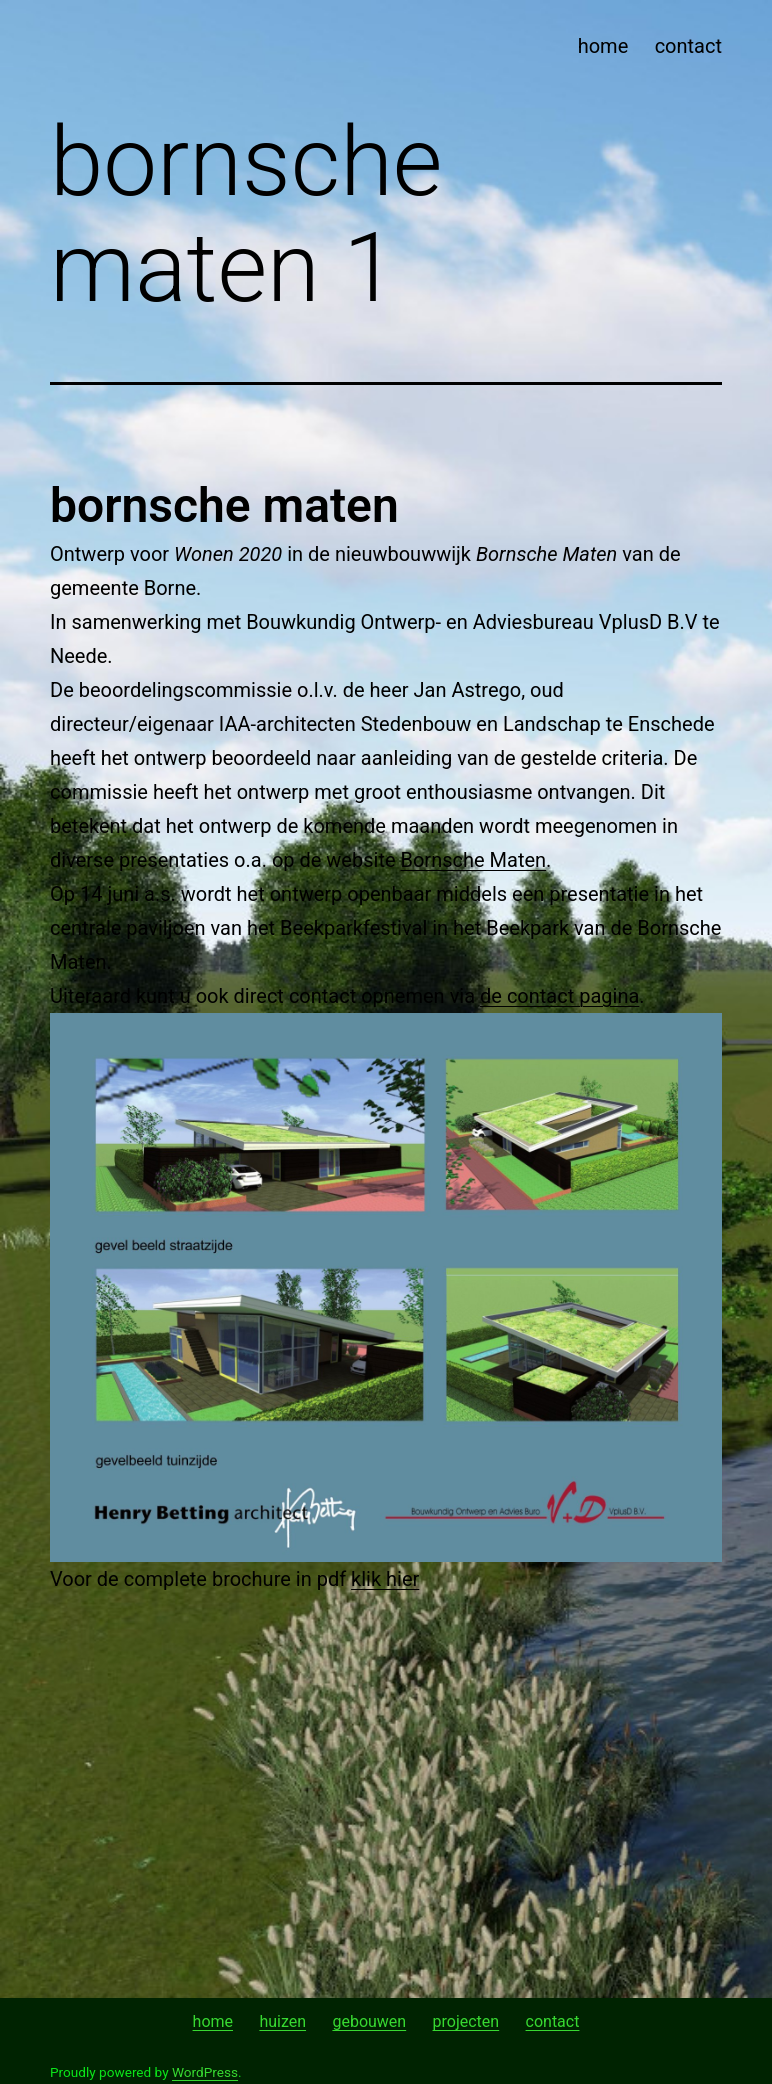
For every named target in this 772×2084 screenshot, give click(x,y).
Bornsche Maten (474, 860)
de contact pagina (559, 996)
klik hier (385, 1579)
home (603, 46)
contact (688, 46)
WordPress (205, 2072)
